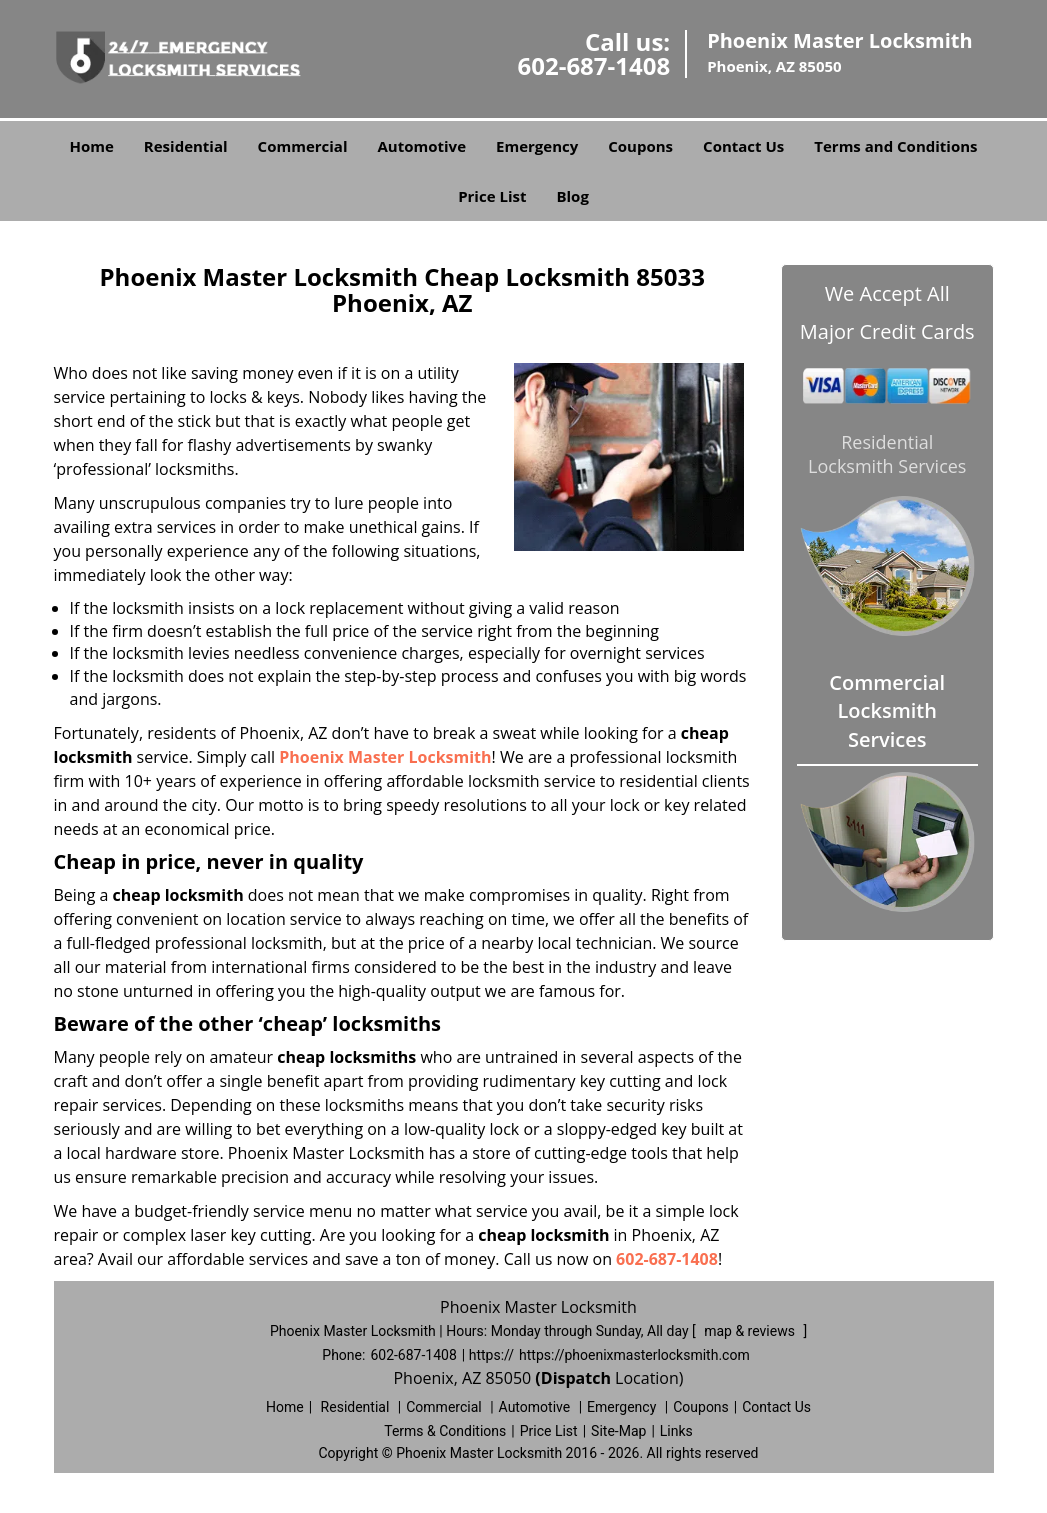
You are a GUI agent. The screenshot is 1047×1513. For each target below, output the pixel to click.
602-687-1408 (593, 65)
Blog (572, 196)
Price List (492, 196)
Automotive (422, 146)
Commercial (303, 146)
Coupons (640, 146)
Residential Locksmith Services (887, 454)
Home (91, 146)
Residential (186, 146)
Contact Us (743, 146)
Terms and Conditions (895, 146)
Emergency (537, 146)
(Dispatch (575, 1378)
